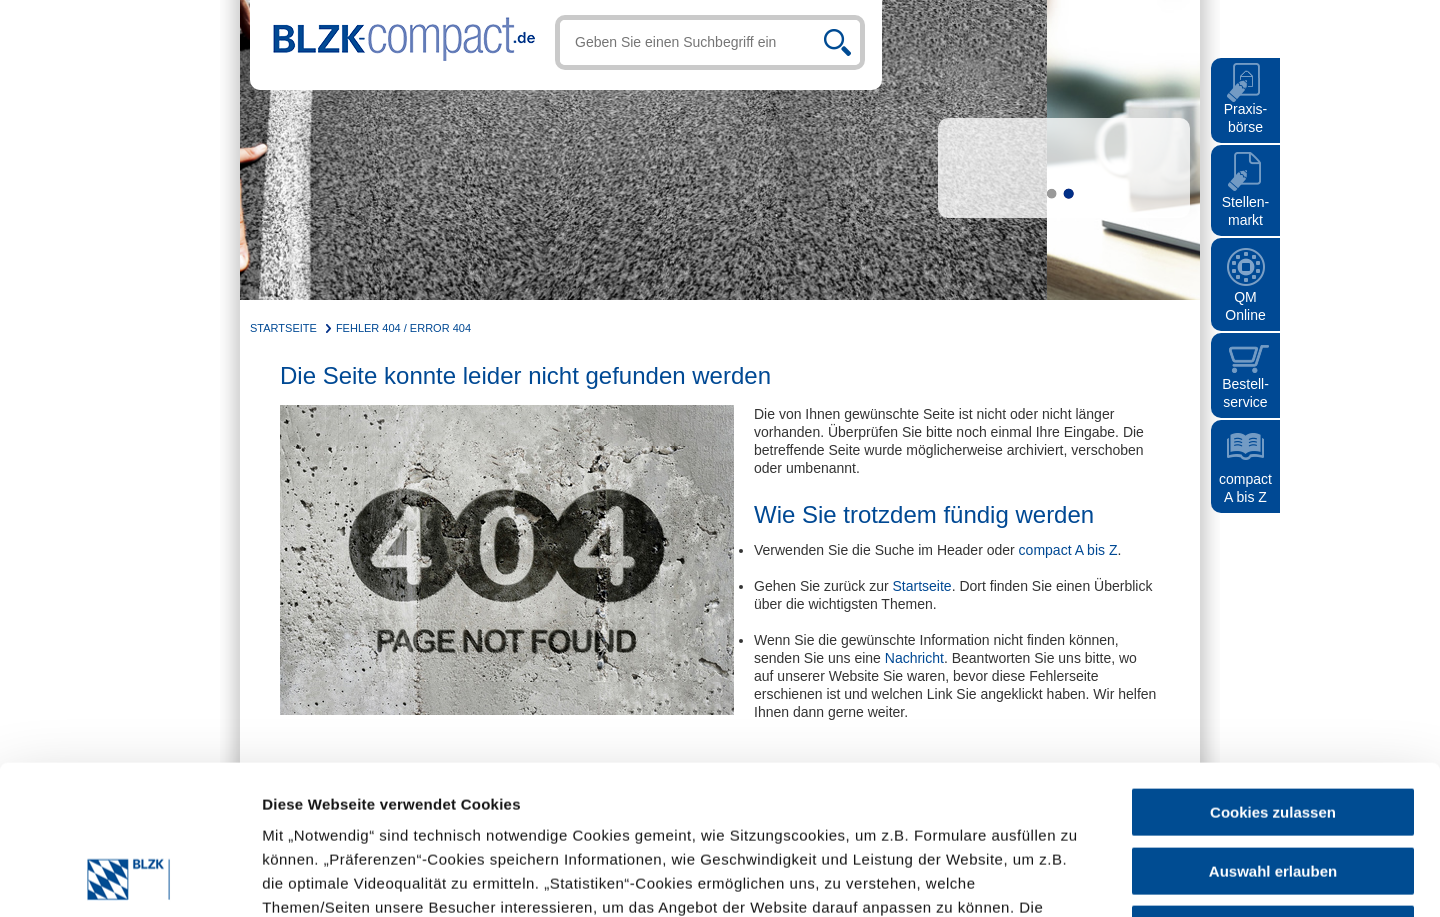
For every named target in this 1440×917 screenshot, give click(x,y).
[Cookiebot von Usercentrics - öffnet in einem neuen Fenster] (129, 878)
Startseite (283, 328)
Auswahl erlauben (1273, 731)
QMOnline (1245, 306)
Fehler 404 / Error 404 (403, 328)
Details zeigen (882, 877)
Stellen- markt (1245, 211)
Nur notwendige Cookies (1273, 789)
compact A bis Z (1245, 488)
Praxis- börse (1246, 118)
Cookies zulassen (1273, 672)
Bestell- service (1245, 393)
